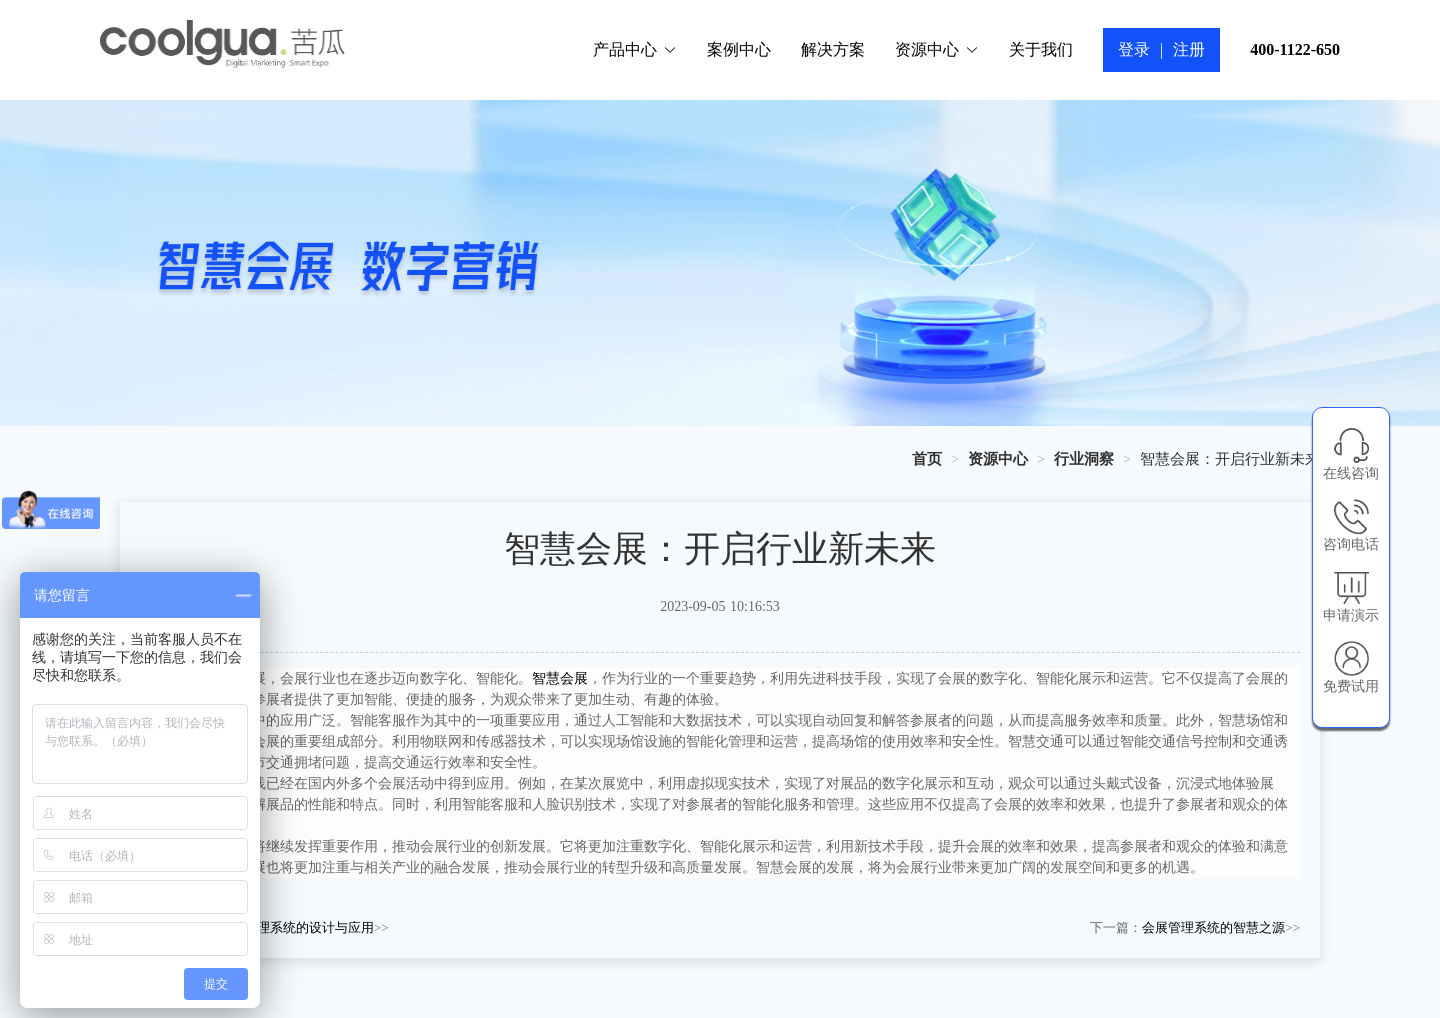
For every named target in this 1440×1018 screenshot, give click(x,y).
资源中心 (937, 49)
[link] (927, 459)
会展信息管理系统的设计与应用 (283, 927)
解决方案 (833, 49)
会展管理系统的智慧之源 (1213, 927)
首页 (927, 459)
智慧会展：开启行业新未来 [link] (1230, 459)
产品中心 (635, 49)
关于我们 (1041, 49)
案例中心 (739, 49)
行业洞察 (1084, 459)
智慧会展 (560, 678)
